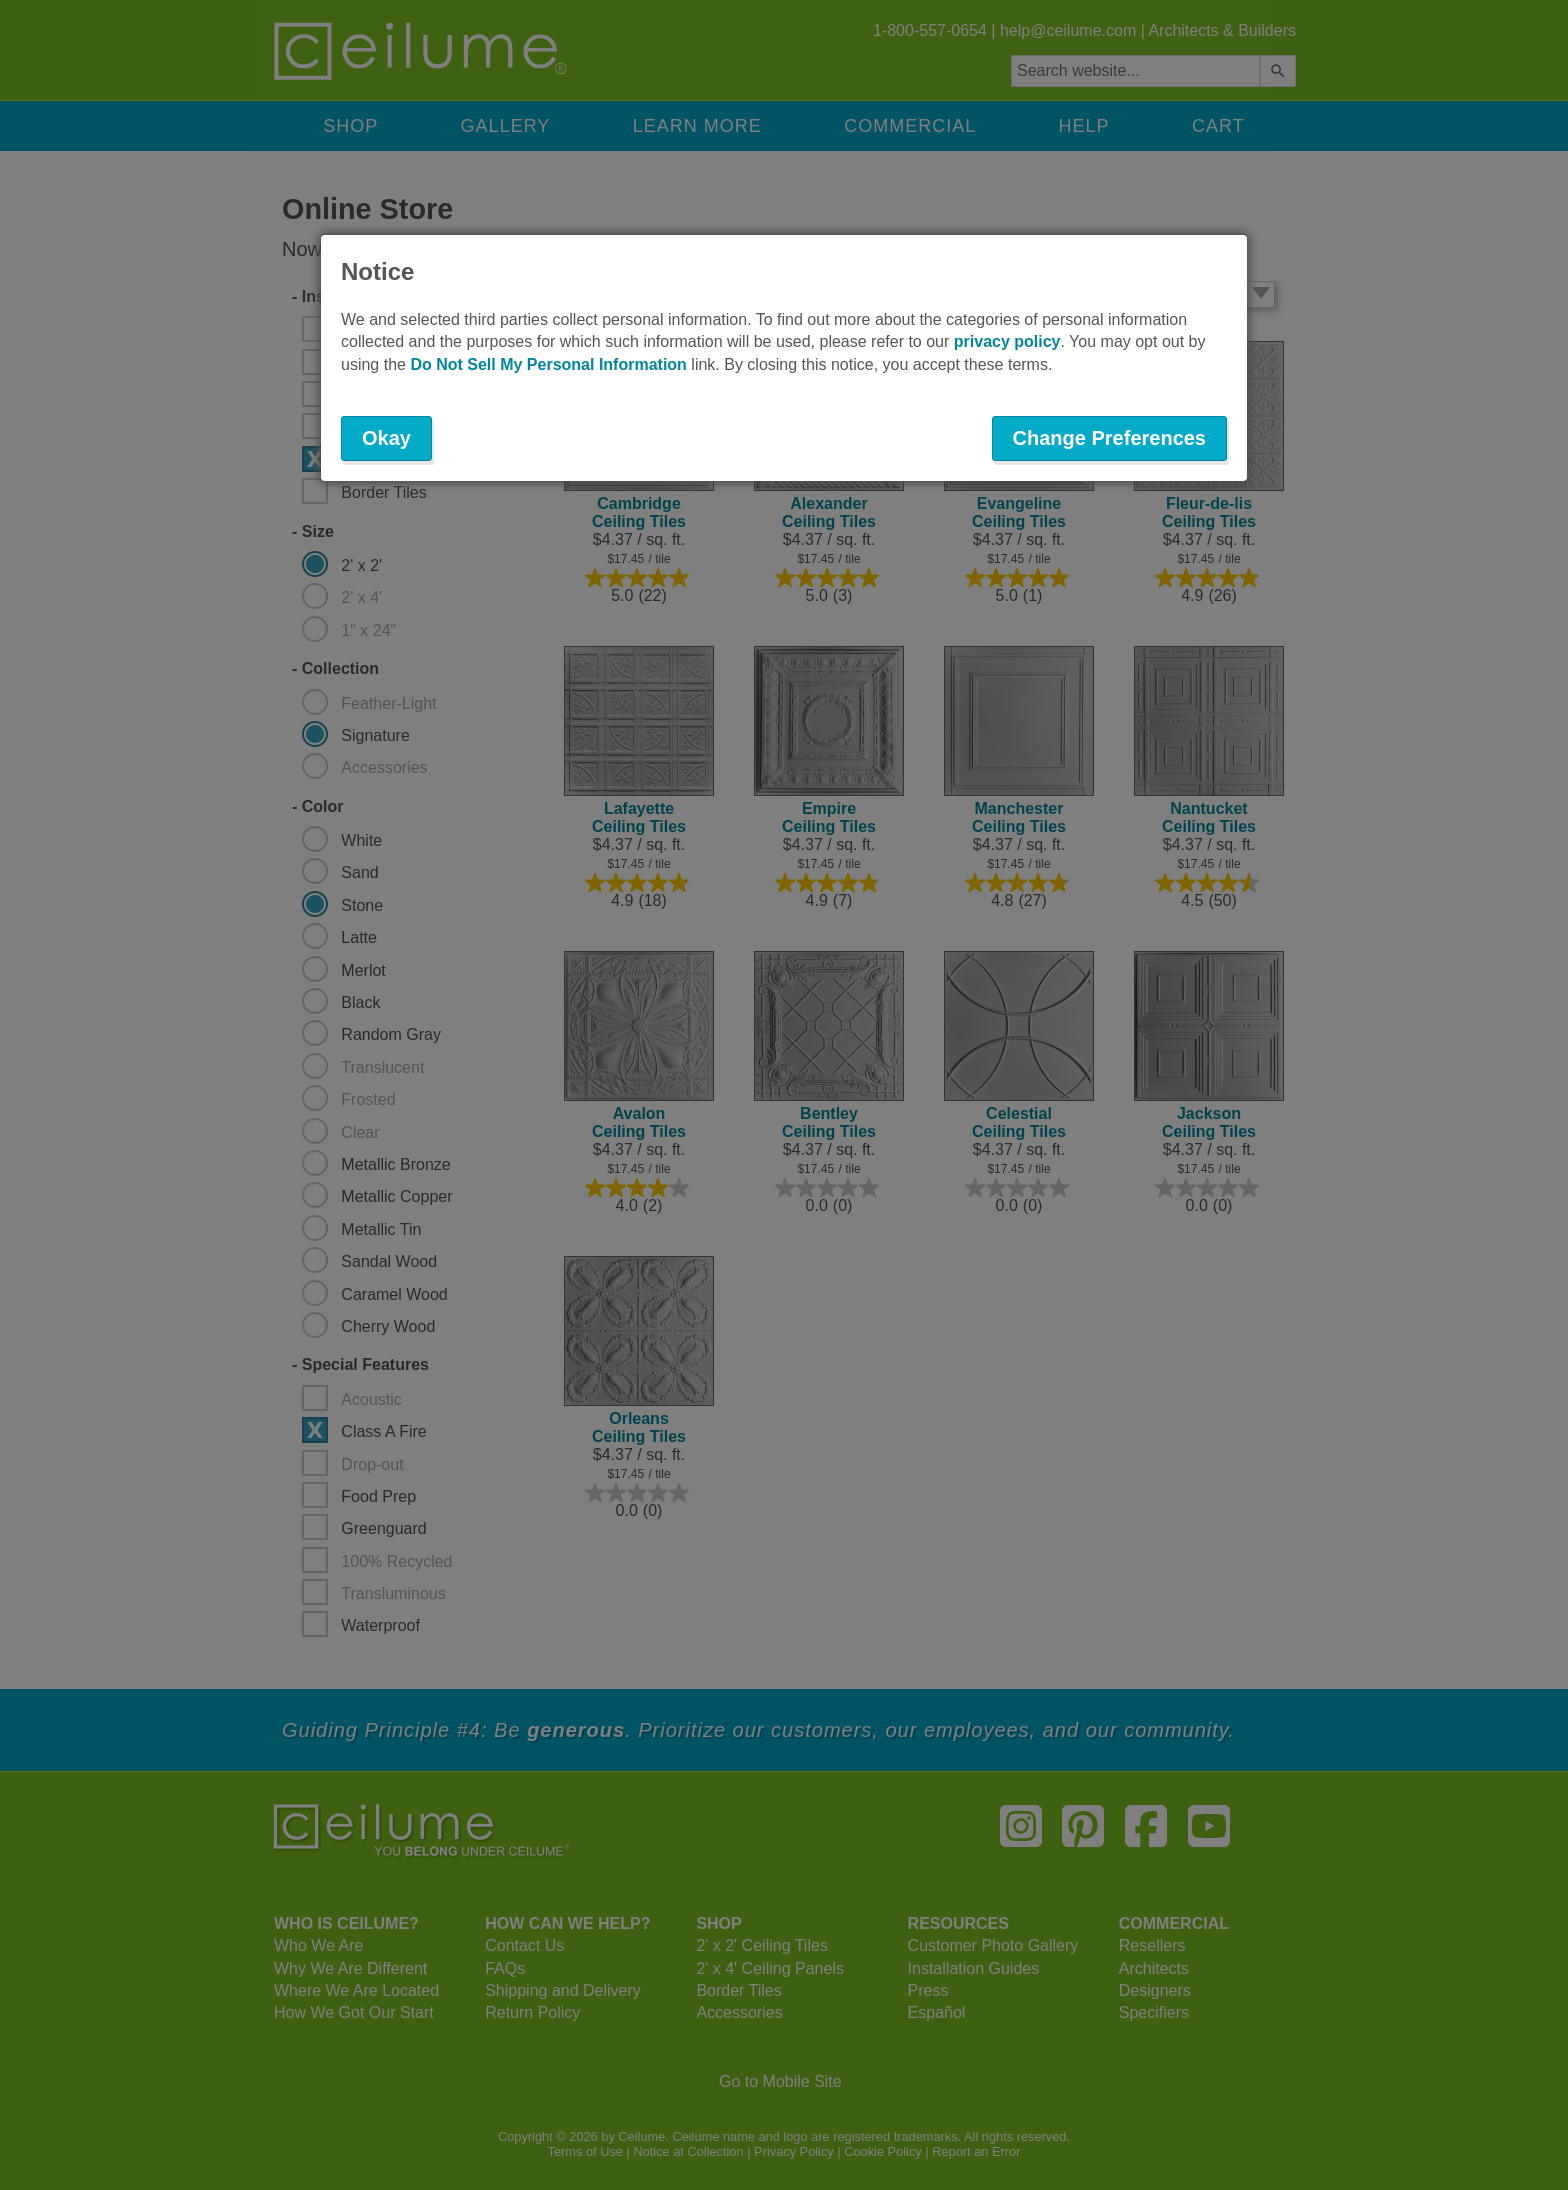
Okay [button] (386, 438)
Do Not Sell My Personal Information (548, 364)
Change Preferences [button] (1109, 438)
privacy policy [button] (1007, 341)
